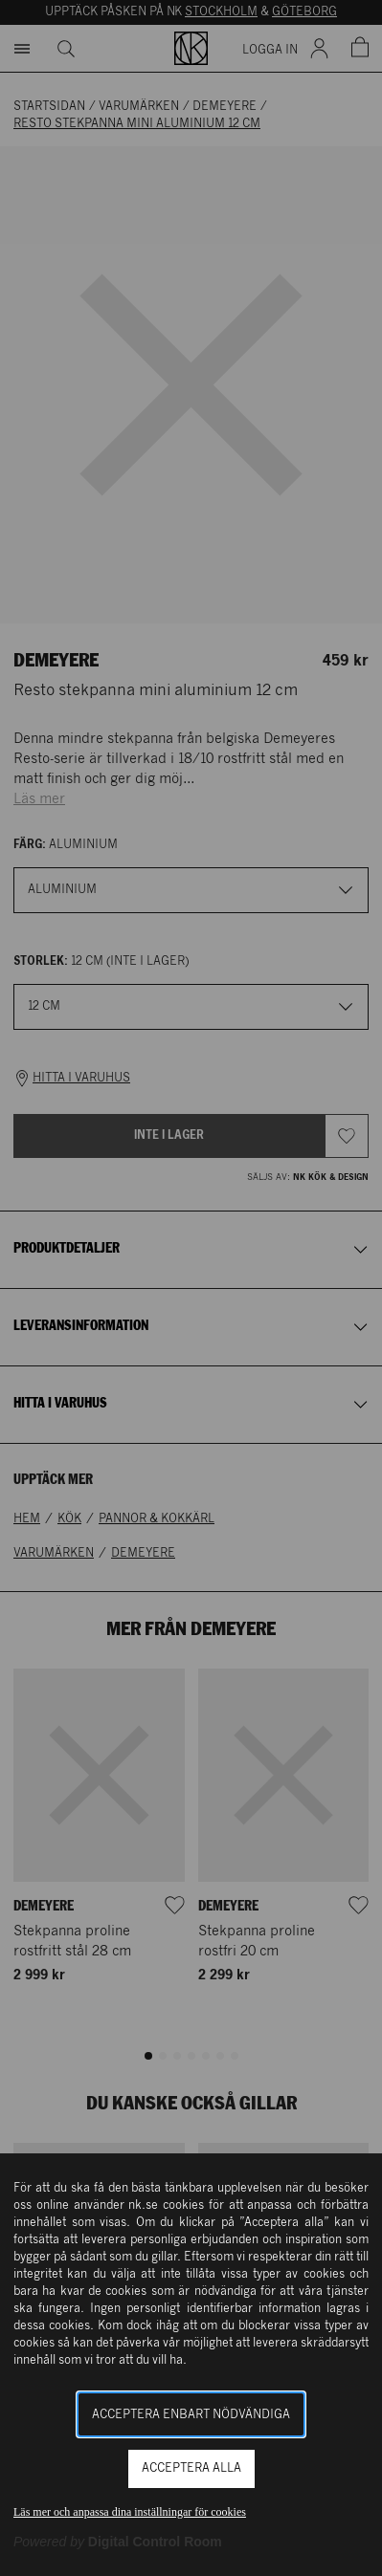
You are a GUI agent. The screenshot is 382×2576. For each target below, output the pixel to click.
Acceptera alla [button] (191, 2468)
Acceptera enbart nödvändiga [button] (191, 2415)
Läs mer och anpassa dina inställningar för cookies (129, 2512)
